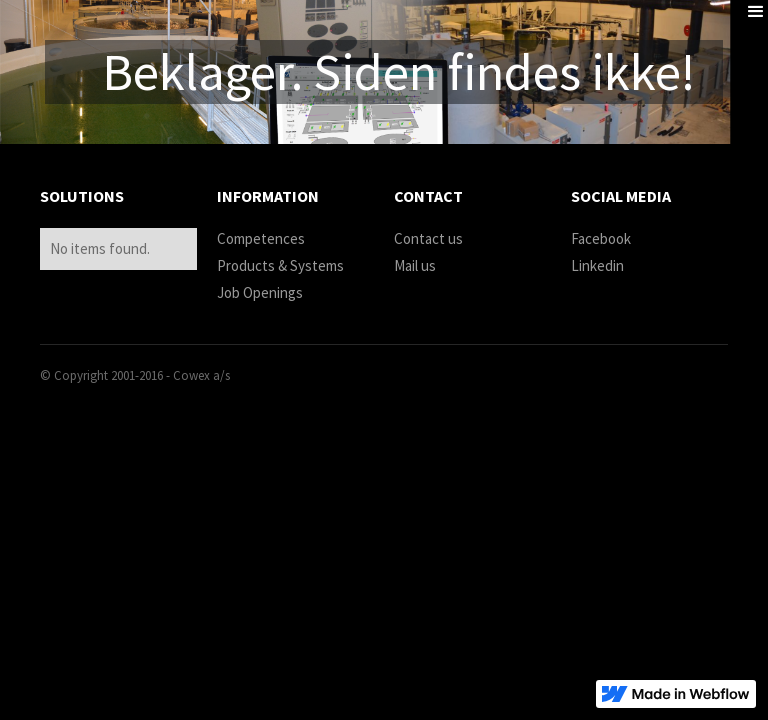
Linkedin (597, 265)
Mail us (415, 265)
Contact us (428, 238)
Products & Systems (280, 265)
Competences (261, 238)
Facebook (601, 238)
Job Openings (260, 292)
